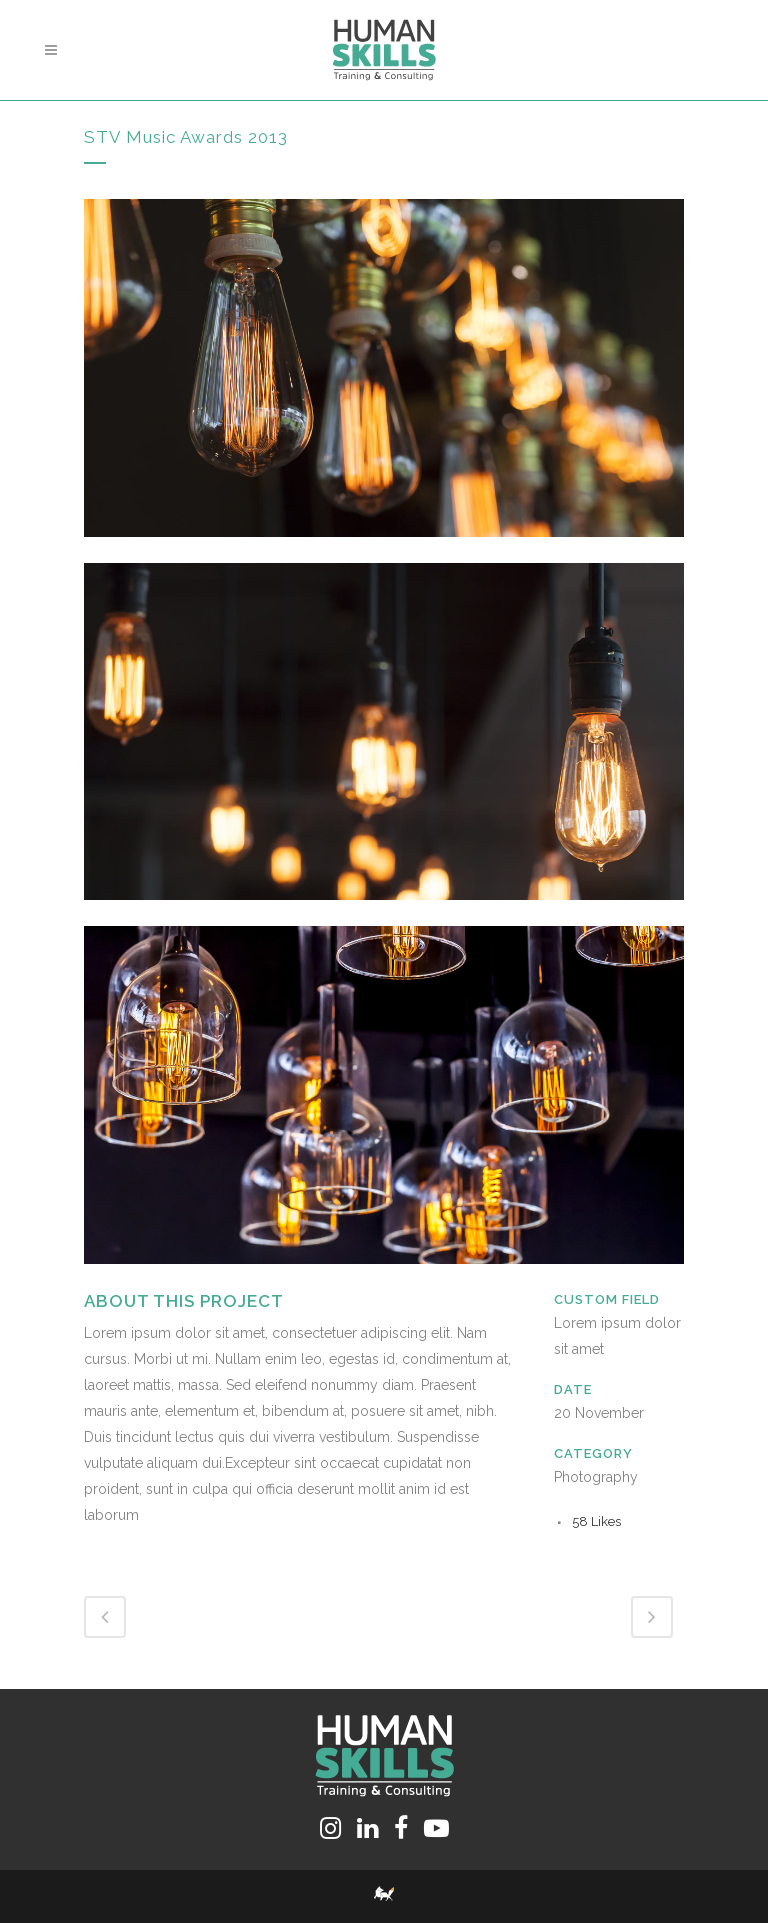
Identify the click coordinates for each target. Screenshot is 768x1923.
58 (596, 1521)
